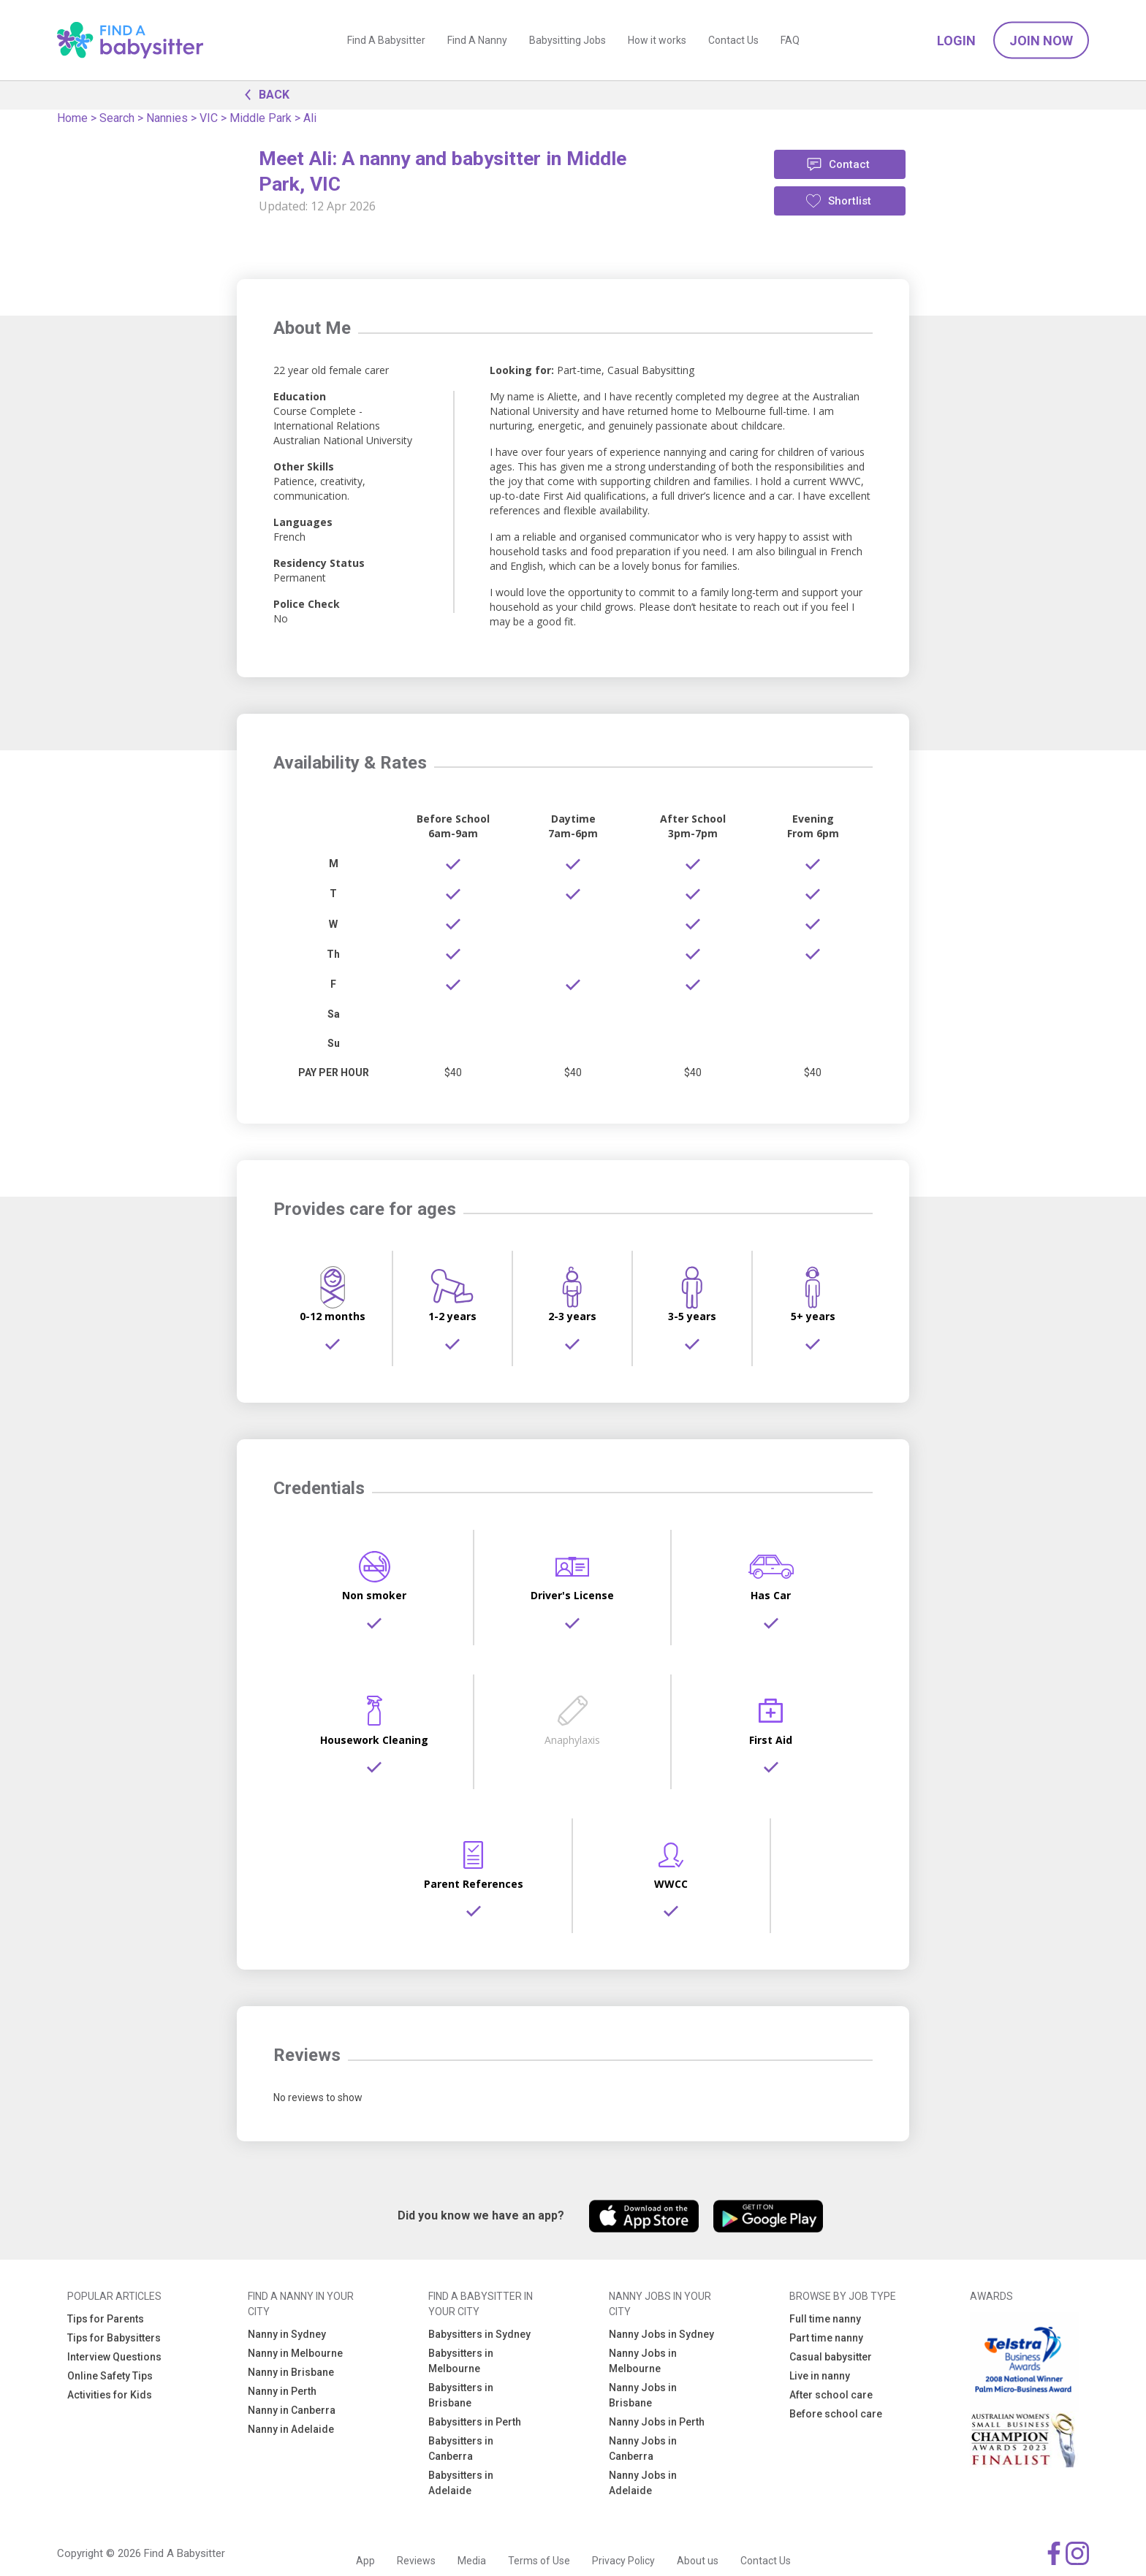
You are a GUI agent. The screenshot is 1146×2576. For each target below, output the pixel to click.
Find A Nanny (477, 40)
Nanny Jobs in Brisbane (643, 2395)
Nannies (167, 118)
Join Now (1041, 40)
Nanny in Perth (282, 2391)
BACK (263, 93)
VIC (209, 118)
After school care (831, 2395)
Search (116, 118)
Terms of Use (539, 2561)
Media (472, 2561)
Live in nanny (819, 2376)
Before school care (835, 2414)
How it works (657, 40)
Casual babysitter (830, 2357)
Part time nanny (826, 2338)
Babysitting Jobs (567, 40)
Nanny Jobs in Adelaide (643, 2482)
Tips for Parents (105, 2319)
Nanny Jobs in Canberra (643, 2448)
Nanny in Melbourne (295, 2353)
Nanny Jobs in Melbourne (643, 2360)
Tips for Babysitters (114, 2338)
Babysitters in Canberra (460, 2448)
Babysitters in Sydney (479, 2334)
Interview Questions (114, 2357)
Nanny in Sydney (287, 2334)
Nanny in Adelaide (291, 2429)
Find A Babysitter (386, 40)
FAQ (790, 40)
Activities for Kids (109, 2395)
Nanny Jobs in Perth (657, 2422)
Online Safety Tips (110, 2376)
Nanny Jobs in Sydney (661, 2334)
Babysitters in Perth (474, 2422)
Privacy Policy (623, 2561)
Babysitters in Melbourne (460, 2360)
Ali (309, 118)
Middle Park (260, 118)
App (365, 2561)
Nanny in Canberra (291, 2410)
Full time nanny (825, 2319)
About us (697, 2561)
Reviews (416, 2561)
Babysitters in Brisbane (460, 2395)
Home (72, 118)
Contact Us (733, 40)
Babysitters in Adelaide (460, 2482)
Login (956, 40)
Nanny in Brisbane (291, 2372)
